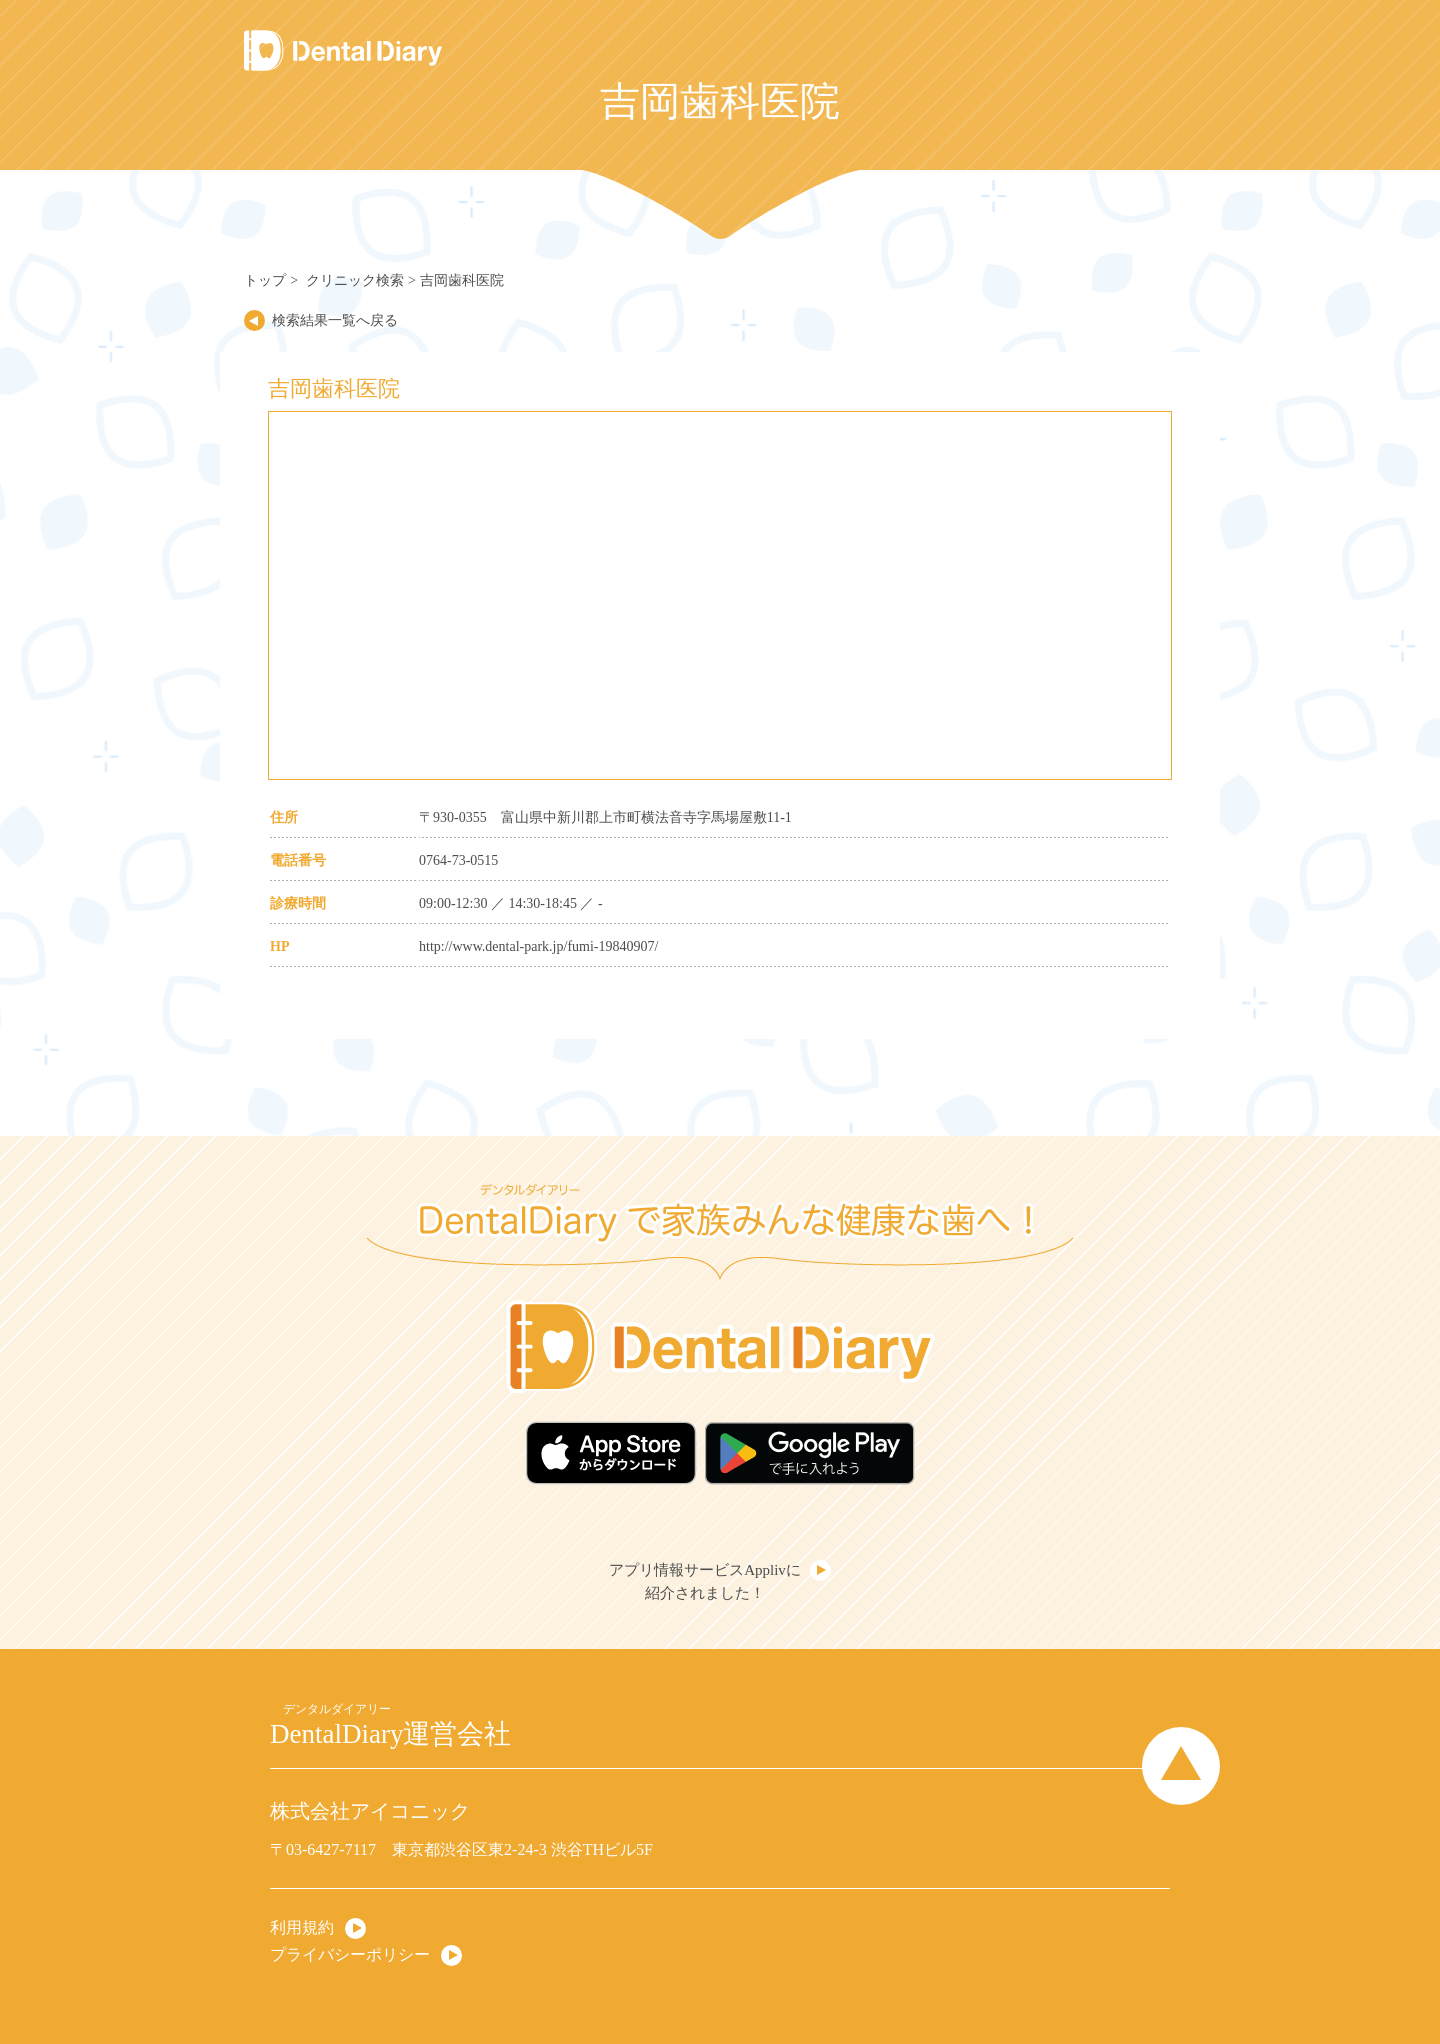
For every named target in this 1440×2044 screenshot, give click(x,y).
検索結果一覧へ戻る (335, 320)
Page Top (1181, 1766)
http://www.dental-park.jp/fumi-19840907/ (538, 946)
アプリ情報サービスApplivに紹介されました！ (705, 1581)
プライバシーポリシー (350, 1954)
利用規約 (302, 1927)
